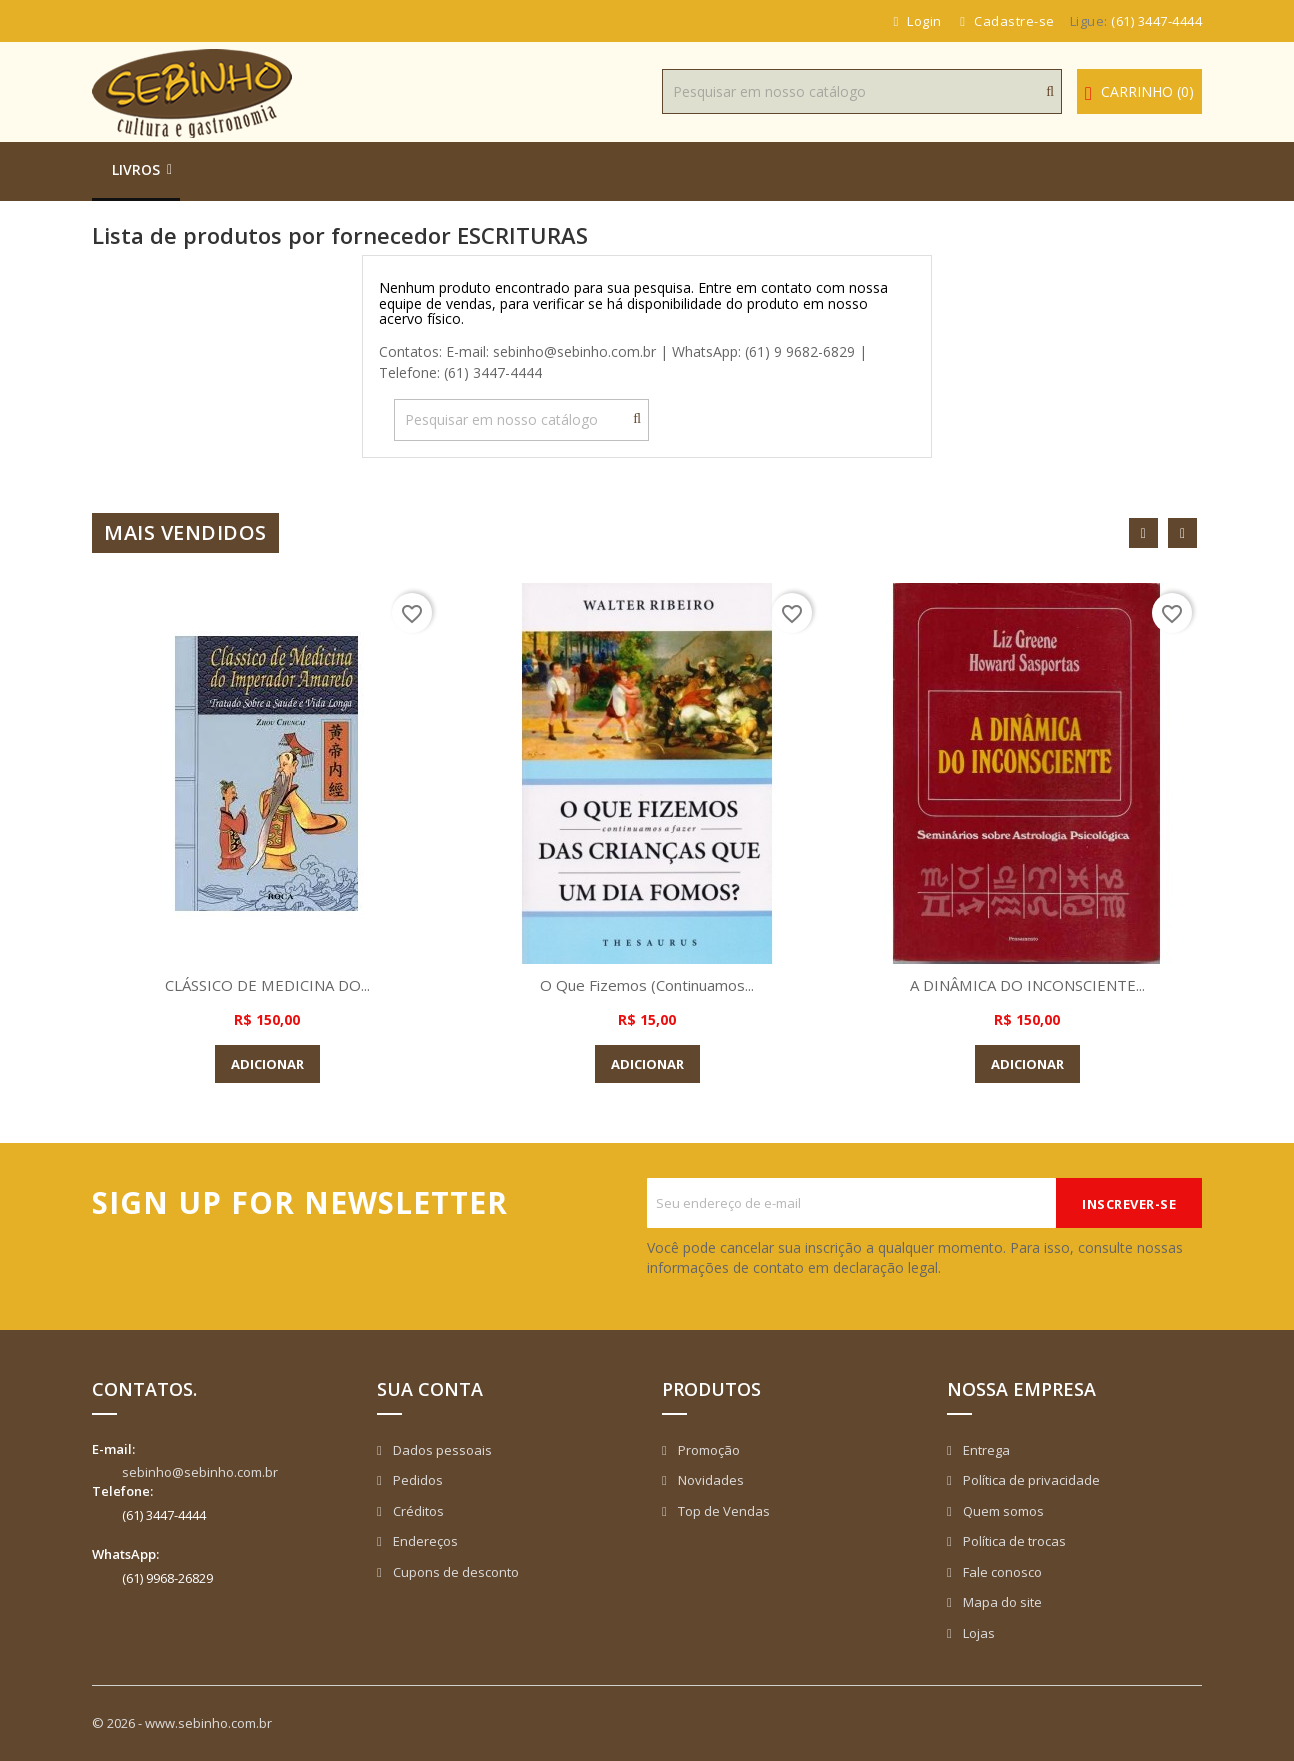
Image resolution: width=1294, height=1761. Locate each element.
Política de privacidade (1030, 1480)
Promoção (707, 1450)
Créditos (417, 1511)
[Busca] (862, 91)
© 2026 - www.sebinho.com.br (182, 1723)
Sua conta (430, 1389)
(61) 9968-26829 (167, 1578)
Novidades (709, 1480)
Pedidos (416, 1480)
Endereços (424, 1541)
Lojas (977, 1633)
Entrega (985, 1450)
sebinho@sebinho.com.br (200, 1472)
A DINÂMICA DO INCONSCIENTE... (1027, 985)
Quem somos (1002, 1511)
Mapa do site (1001, 1602)
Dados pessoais (441, 1450)
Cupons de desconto (454, 1572)
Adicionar (267, 1064)
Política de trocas (1013, 1541)
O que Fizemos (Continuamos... (647, 985)
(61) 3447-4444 (1156, 21)
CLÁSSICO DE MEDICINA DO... (267, 985)
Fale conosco (1001, 1572)
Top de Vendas (722, 1511)
